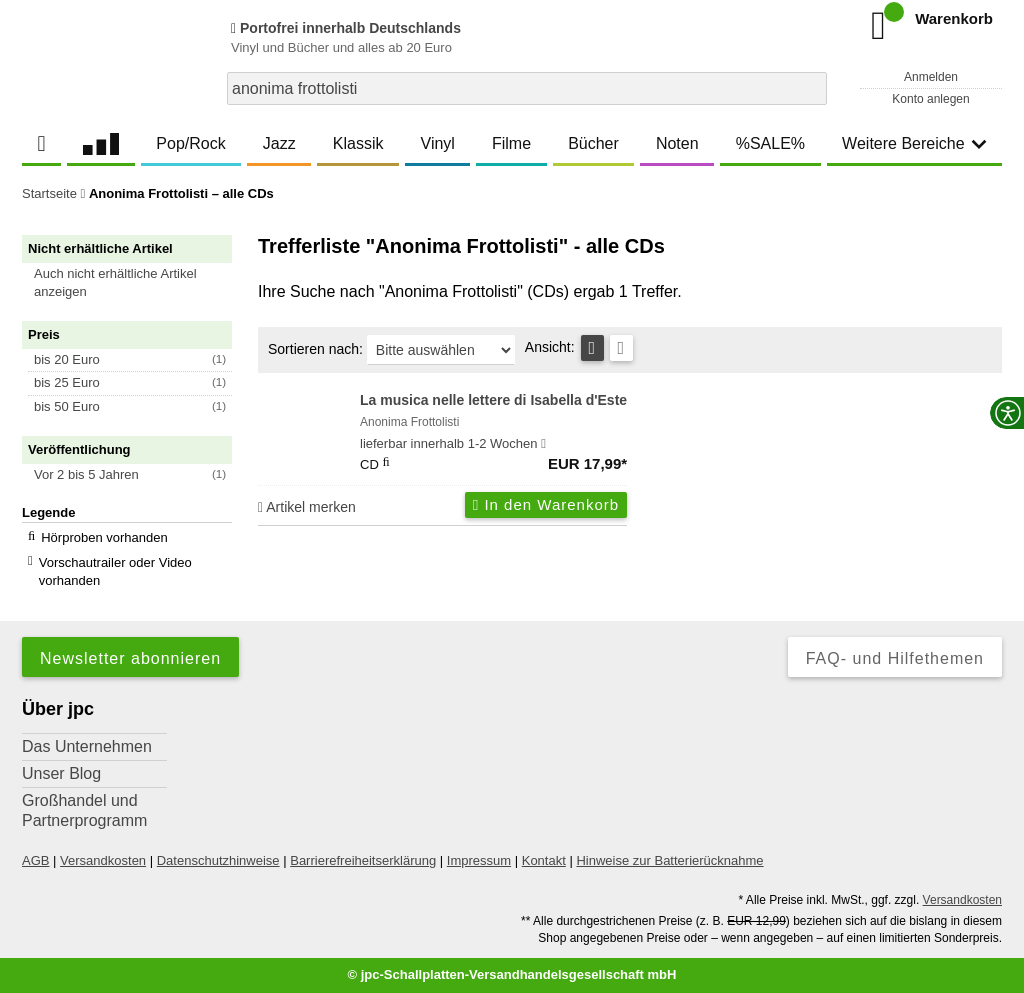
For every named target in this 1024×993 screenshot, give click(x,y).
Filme (511, 143)
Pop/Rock (190, 143)
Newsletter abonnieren (130, 658)
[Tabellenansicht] (592, 348)
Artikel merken (307, 507)
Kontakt (544, 860)
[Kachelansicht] (621, 348)
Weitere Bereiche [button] (914, 143)
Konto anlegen (930, 99)
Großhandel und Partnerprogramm (84, 810)
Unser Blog (61, 773)
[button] (136, 283)
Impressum (479, 860)
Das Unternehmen (87, 746)
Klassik (358, 143)
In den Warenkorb (546, 504)
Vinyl (438, 143)
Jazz (279, 143)
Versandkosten (103, 860)
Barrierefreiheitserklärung (363, 860)
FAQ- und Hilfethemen (895, 658)
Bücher (593, 143)
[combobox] (527, 88)
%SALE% (770, 143)
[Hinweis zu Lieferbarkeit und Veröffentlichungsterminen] (543, 444)
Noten (677, 143)
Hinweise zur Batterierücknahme (669, 860)
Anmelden (931, 77)
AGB (35, 860)
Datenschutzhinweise (218, 860)
